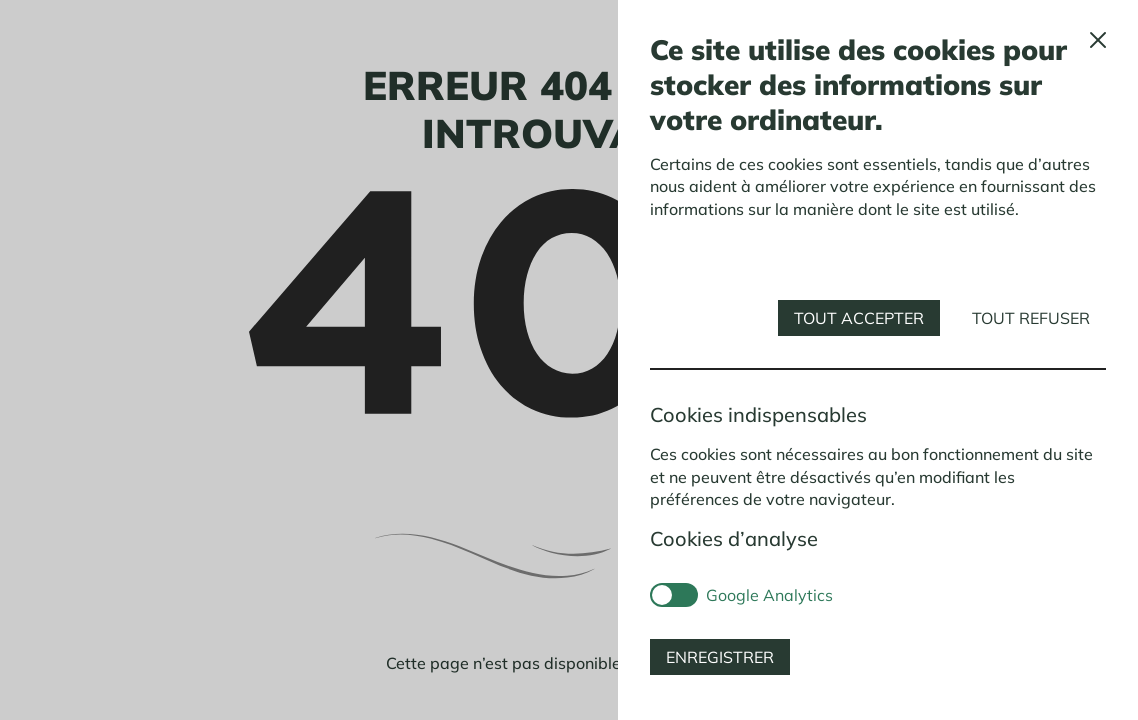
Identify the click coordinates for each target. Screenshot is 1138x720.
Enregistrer (720, 657)
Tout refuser (1031, 318)
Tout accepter (859, 318)
